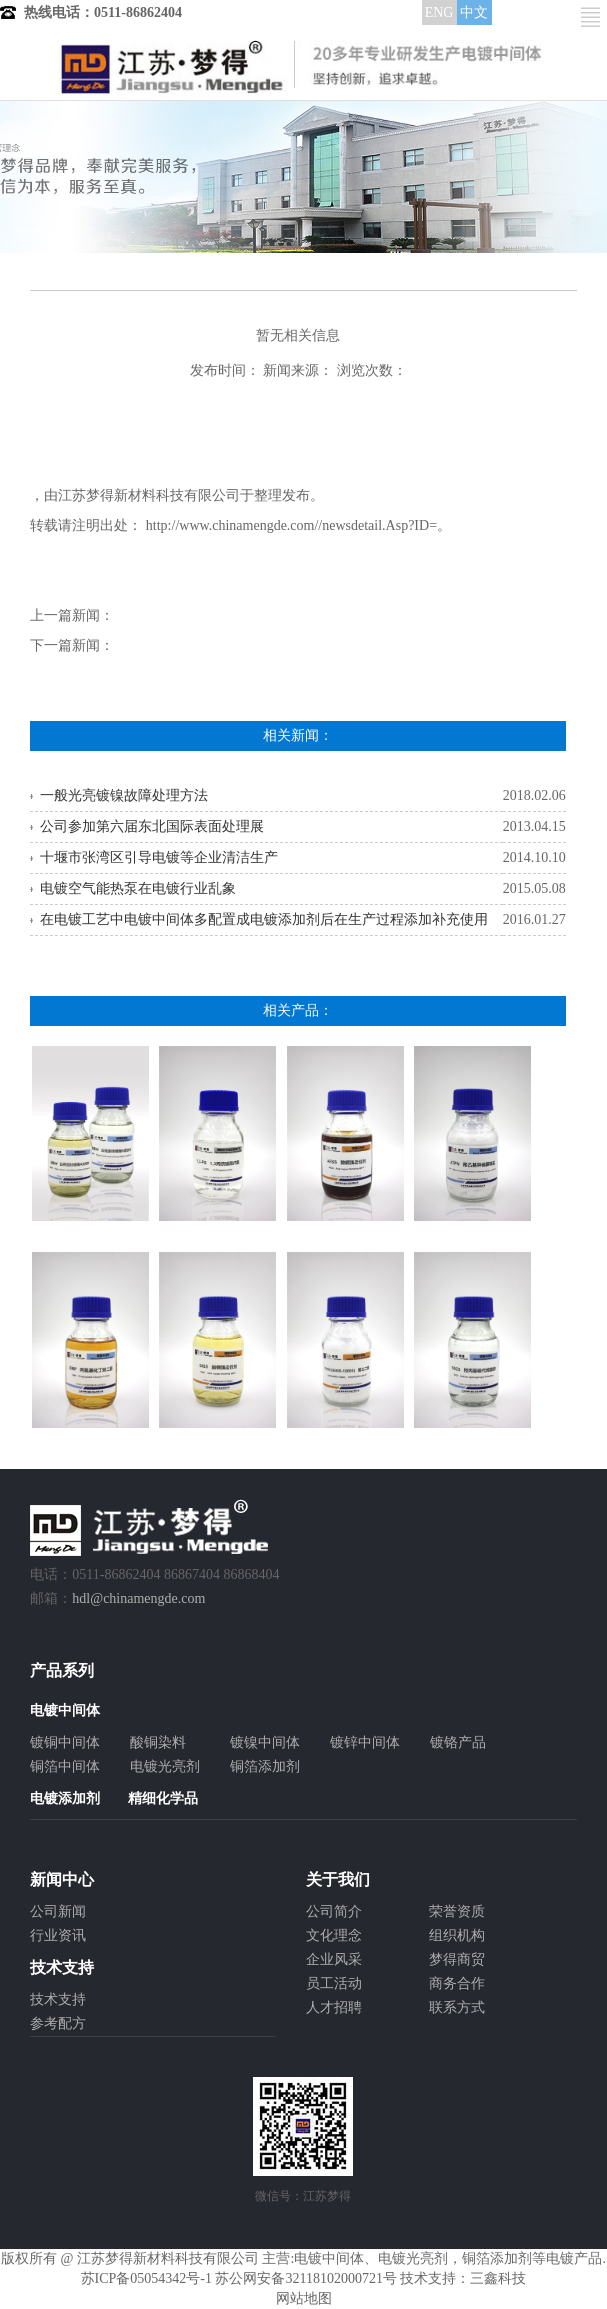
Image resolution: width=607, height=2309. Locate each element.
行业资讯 (58, 1935)
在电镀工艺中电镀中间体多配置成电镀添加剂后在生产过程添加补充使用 (264, 919)
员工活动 (334, 1983)
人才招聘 (334, 2007)
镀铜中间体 (65, 1742)
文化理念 (334, 1935)
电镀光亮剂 (165, 1766)
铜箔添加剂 (265, 1766)
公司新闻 (58, 1911)
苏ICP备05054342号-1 (146, 2278)
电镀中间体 (329, 2258)
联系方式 (457, 2007)
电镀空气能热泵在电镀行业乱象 (138, 888)
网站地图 (304, 2298)
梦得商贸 (457, 1959)
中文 (474, 12)
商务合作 (457, 1983)
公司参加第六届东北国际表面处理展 (152, 826)
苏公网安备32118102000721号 (305, 2278)
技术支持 (58, 1999)
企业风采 (334, 1959)
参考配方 (58, 2023)
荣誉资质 (457, 1911)
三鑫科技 (498, 2278)
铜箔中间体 (65, 1766)
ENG (439, 12)
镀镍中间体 (265, 1742)
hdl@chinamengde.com (138, 1598)
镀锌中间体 (365, 1742)
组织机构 (457, 1935)
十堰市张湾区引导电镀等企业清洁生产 (159, 857)
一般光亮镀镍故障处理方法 (124, 795)
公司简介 (334, 1911)
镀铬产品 (458, 1742)
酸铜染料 (158, 1742)
